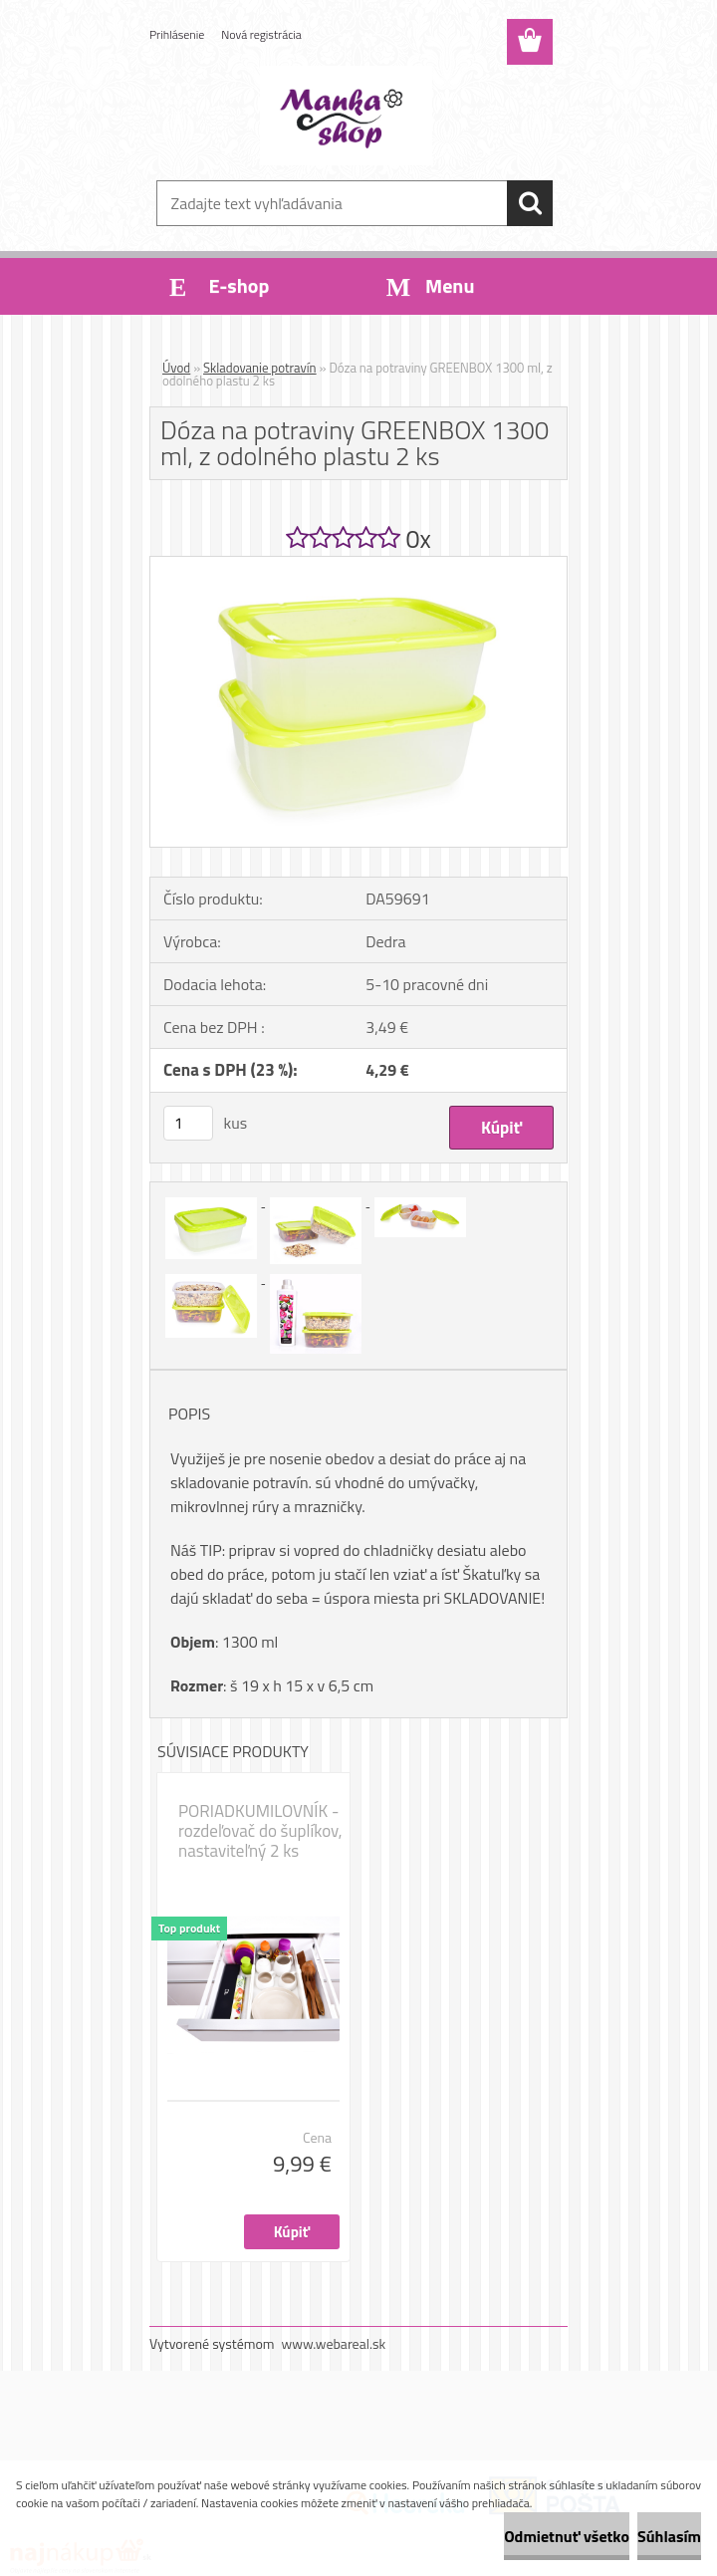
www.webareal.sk (334, 2343)
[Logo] (346, 115)
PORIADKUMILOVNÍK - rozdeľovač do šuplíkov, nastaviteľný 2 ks (260, 1831)
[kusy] (188, 1123)
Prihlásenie (176, 34)
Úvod (176, 368)
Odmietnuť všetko (566, 2536)
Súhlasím (669, 2536)
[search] (530, 203)
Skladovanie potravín (260, 368)
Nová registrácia (261, 34)
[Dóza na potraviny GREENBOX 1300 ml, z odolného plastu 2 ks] (358, 565)
